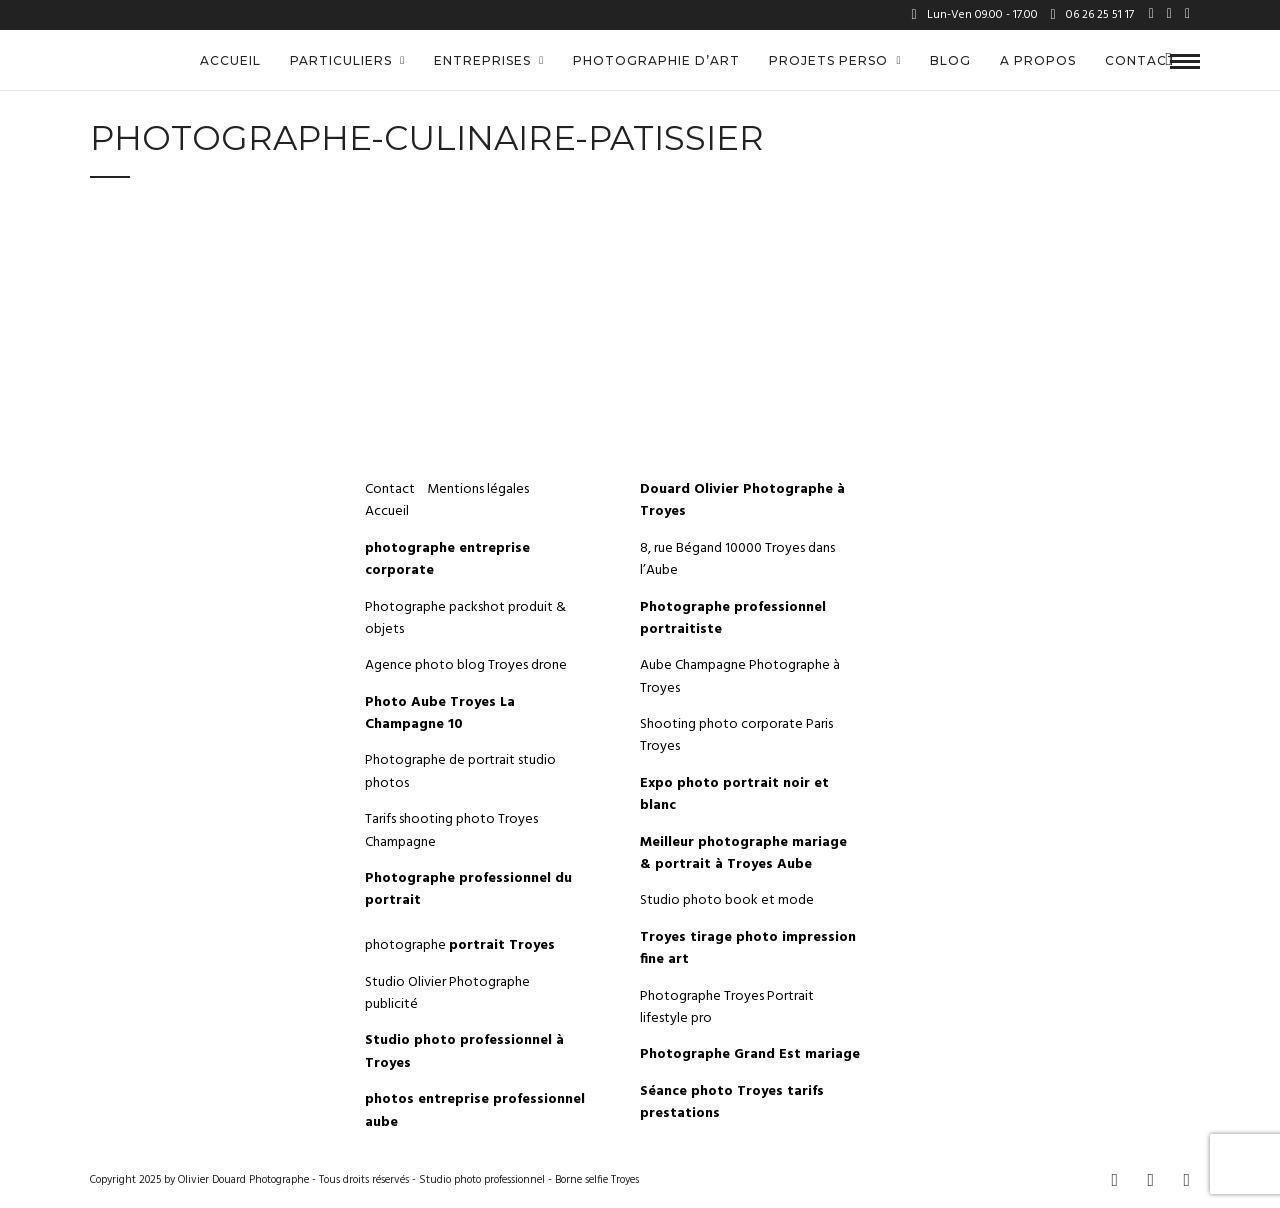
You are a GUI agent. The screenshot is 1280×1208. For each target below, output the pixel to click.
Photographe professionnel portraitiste (733, 618)
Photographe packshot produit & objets (465, 618)
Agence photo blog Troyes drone (466, 665)
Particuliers (341, 60)
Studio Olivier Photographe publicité (447, 993)
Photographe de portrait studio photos (460, 771)
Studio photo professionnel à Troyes (464, 1051)
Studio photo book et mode (727, 900)
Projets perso (828, 60)
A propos (1038, 60)
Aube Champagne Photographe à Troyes (740, 676)
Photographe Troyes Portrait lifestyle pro (727, 1007)
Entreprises (482, 60)
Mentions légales (479, 489)
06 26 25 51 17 (1092, 15)
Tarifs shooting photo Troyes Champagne (451, 830)
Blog (950, 60)
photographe (460, 945)
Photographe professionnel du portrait (468, 889)
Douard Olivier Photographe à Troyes (742, 500)
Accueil (230, 60)
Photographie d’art (656, 60)
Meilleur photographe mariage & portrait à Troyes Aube (743, 853)
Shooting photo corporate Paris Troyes (736, 735)
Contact (1141, 60)
